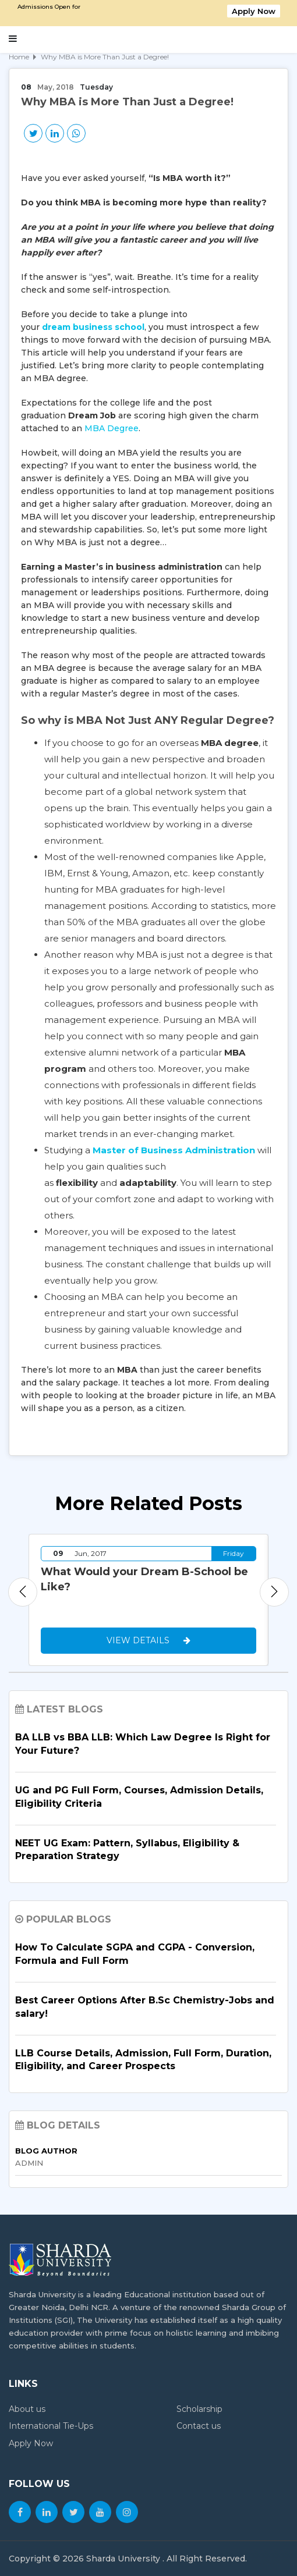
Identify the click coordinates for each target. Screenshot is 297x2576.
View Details (148, 1640)
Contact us (198, 2426)
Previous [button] (22, 1592)
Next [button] (274, 1592)
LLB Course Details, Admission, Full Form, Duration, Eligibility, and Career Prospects (143, 2060)
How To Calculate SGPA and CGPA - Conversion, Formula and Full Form (134, 1954)
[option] (148, 1600)
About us (27, 2409)
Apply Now (253, 11)
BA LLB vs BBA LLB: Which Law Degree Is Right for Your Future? (142, 1744)
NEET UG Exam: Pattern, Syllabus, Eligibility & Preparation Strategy (127, 1849)
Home (19, 56)
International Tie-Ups (51, 2426)
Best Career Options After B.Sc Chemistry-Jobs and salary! (144, 2007)
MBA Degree (111, 428)
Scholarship (199, 2409)
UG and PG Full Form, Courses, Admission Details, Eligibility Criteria (139, 1796)
